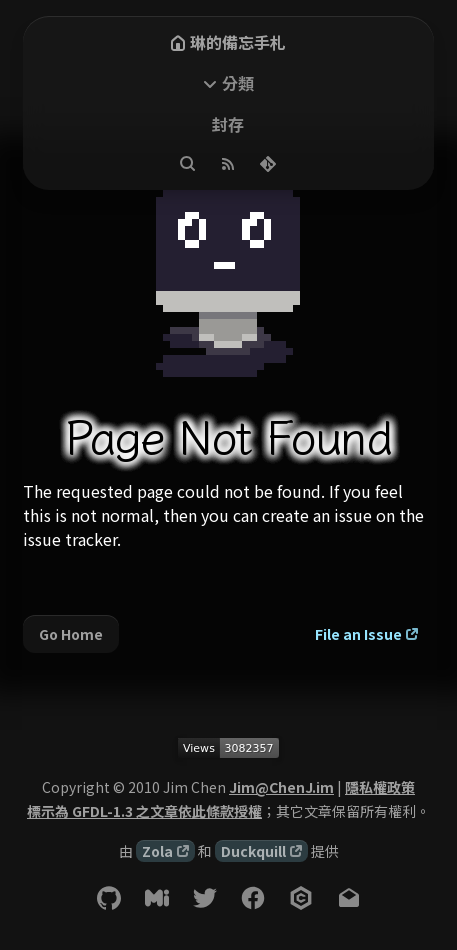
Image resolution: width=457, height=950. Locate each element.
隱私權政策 (380, 787)
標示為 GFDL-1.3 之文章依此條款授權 (144, 811)
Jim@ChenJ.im (281, 787)
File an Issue (358, 634)
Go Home (71, 634)
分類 (238, 83)
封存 (228, 124)
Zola (157, 851)
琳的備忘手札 (228, 42)
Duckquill (253, 851)
